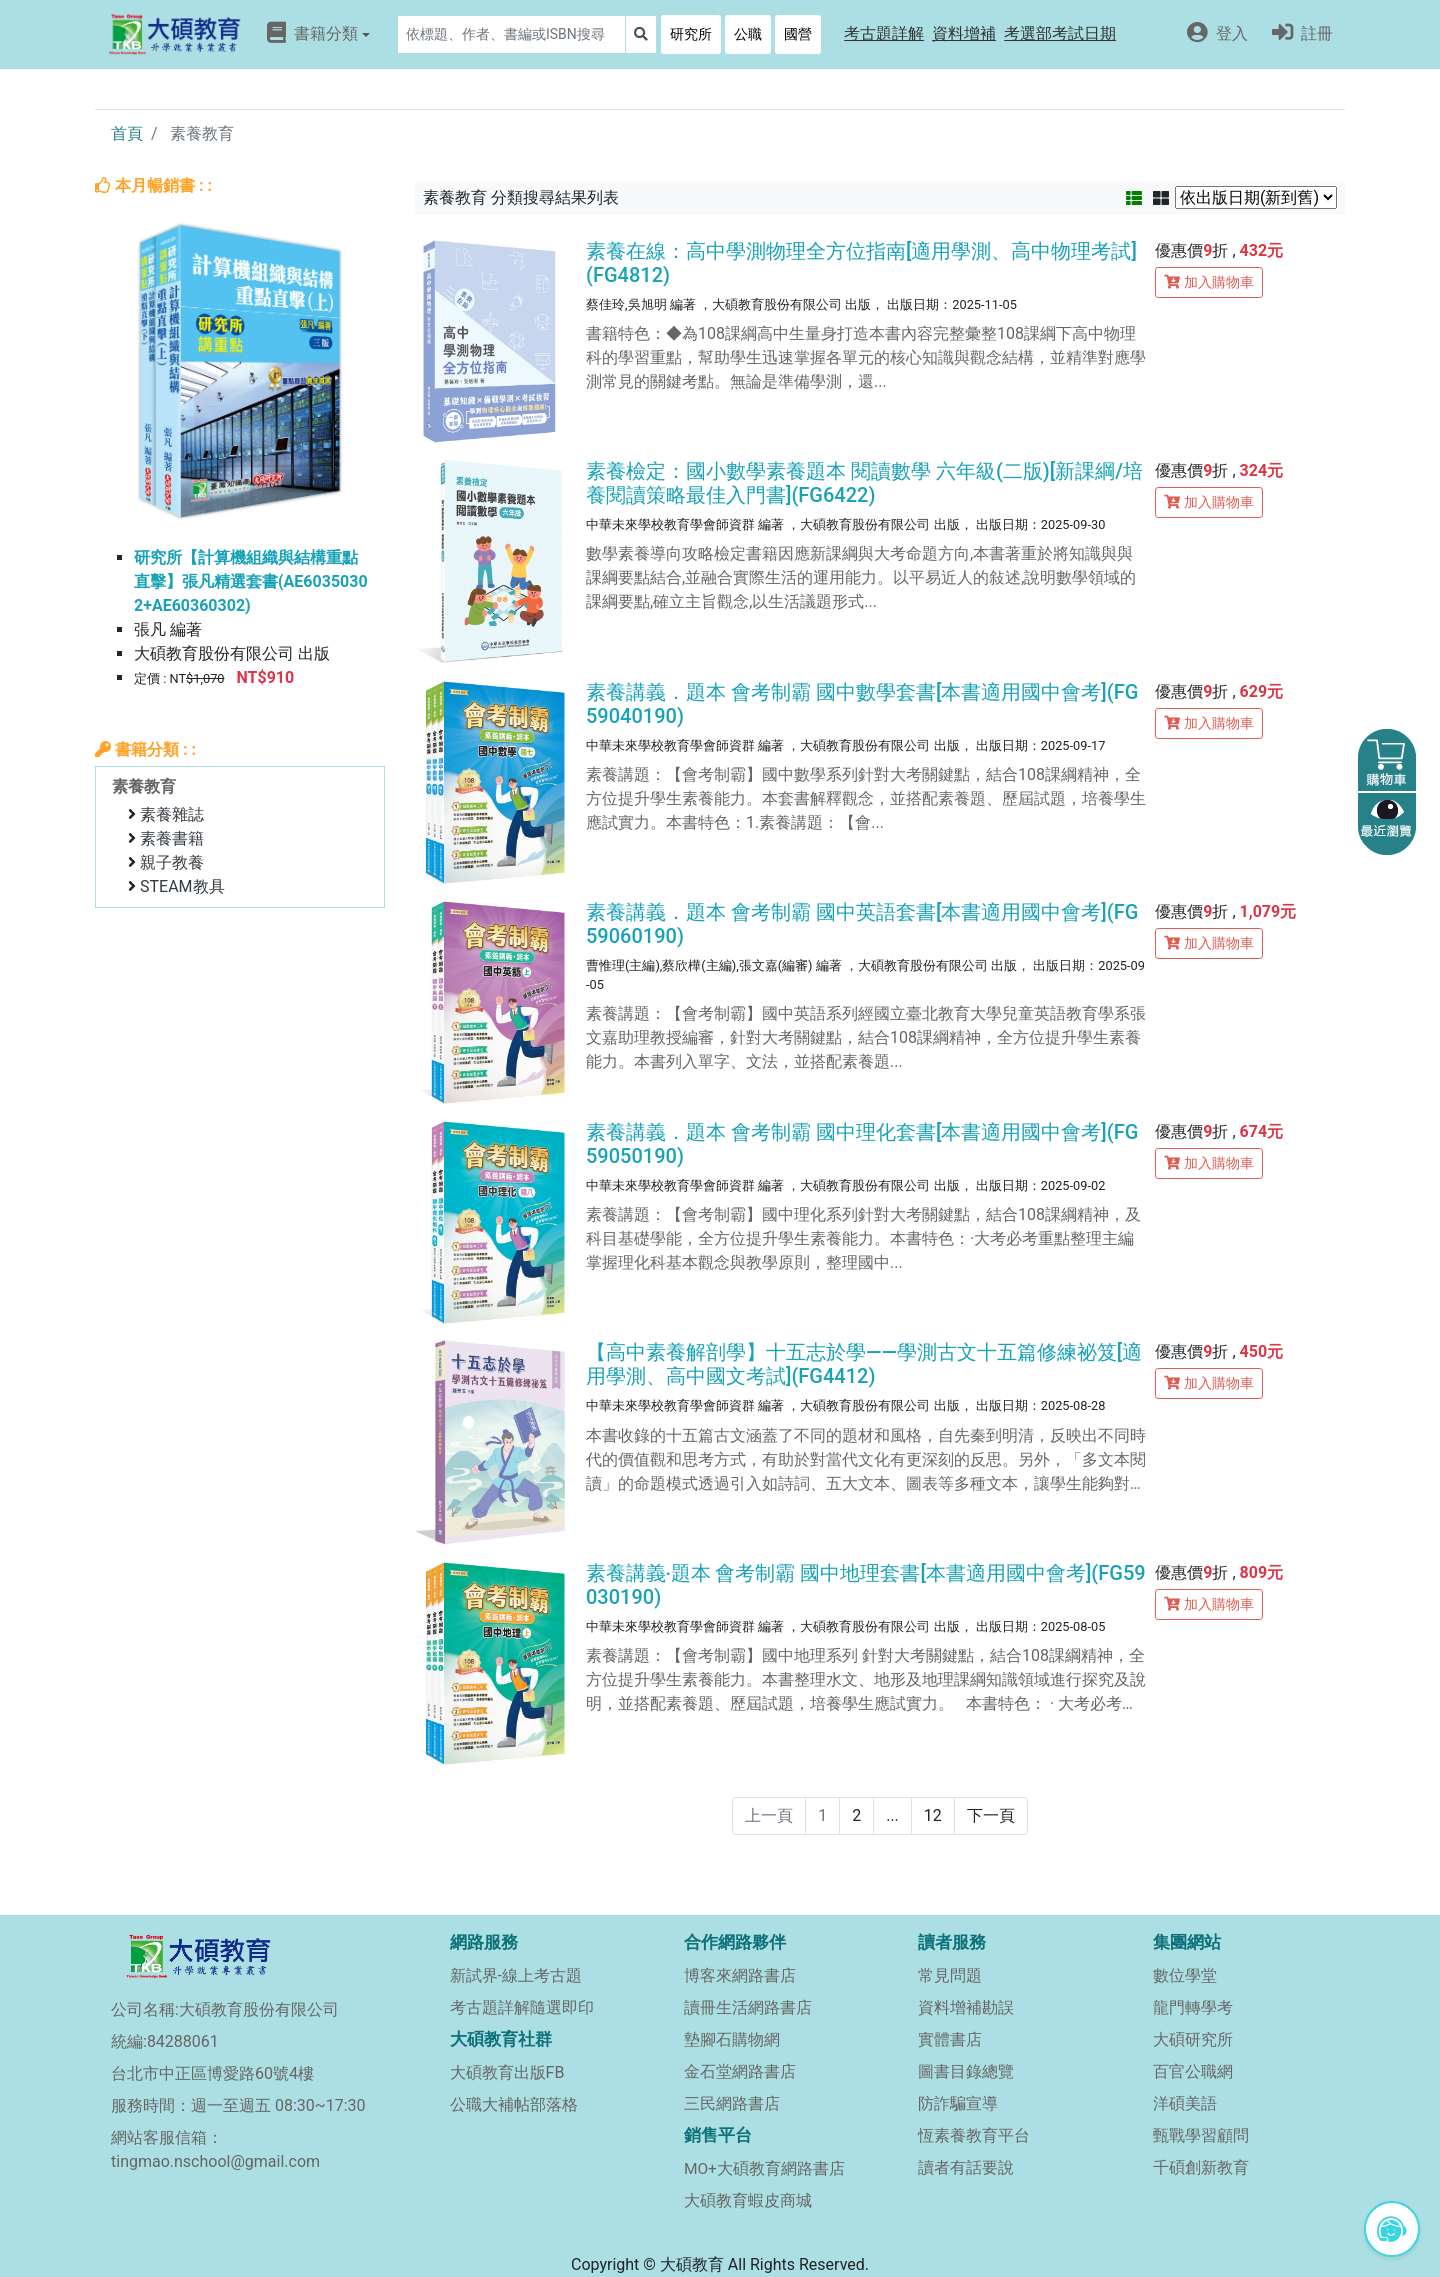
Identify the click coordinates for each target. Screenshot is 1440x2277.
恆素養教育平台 (974, 2135)
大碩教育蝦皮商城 (748, 2200)
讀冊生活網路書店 (748, 2007)
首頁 (127, 133)
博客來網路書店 (740, 1975)
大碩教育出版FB (507, 2072)
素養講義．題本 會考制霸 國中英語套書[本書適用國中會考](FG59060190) (862, 924)
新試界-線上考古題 (516, 1975)
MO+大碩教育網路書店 (764, 2169)
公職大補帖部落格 (514, 2104)
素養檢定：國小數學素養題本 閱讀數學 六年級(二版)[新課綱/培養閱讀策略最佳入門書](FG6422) (864, 483)
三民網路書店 (732, 2103)
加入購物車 (1209, 282)
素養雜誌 (172, 814)
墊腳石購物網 (732, 2039)
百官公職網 (1193, 2071)
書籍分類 (318, 33)
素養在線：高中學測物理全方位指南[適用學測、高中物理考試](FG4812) (861, 263)
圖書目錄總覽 (966, 2071)
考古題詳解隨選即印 (522, 2007)
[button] (884, 34)
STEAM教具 (182, 886)
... (892, 1815)
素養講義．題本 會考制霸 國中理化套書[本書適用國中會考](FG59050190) (862, 1144)
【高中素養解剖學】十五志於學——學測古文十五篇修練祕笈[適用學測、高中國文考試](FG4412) (864, 1364)
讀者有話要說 (966, 2167)
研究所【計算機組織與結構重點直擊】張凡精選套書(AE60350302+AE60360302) (251, 581)
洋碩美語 (1185, 2103)
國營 (798, 34)
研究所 (691, 34)
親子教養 (172, 862)
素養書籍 (172, 838)
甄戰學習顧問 (1201, 2135)
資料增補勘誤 (966, 2007)
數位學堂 (1185, 1975)
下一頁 (991, 1815)
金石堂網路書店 (740, 2071)
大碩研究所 (1193, 2039)
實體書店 (950, 2039)
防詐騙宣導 (958, 2103)
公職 (748, 34)
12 (933, 1815)
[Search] (511, 34)
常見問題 (950, 1975)
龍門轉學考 (1193, 2007)
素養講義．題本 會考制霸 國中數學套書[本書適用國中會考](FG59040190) (862, 704)
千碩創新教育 (1201, 2167)
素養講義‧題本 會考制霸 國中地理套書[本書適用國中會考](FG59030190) (866, 1585)
